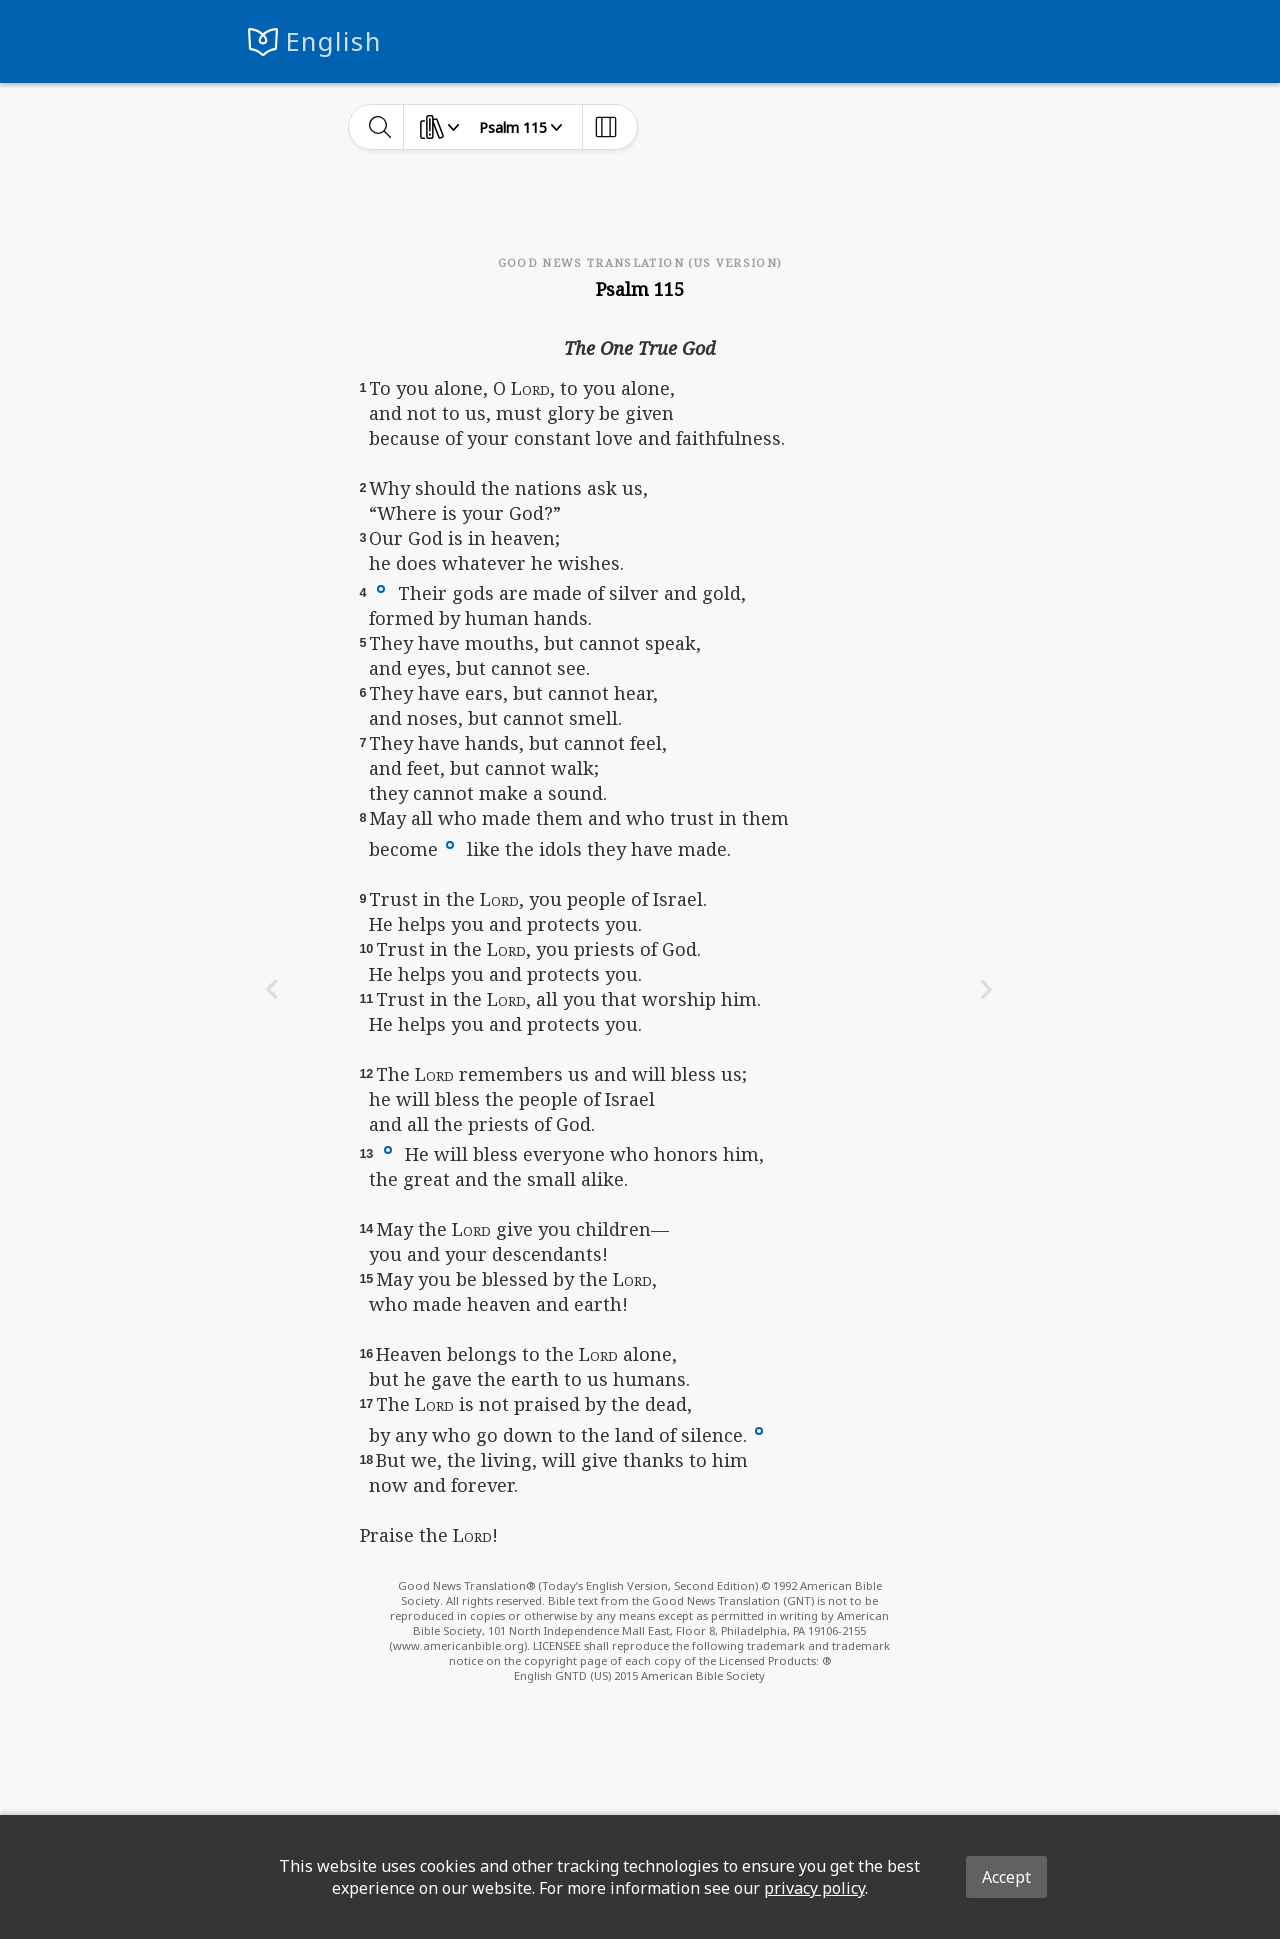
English (333, 41)
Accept (1006, 1877)
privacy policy (814, 1888)
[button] (381, 588)
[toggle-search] (380, 127)
